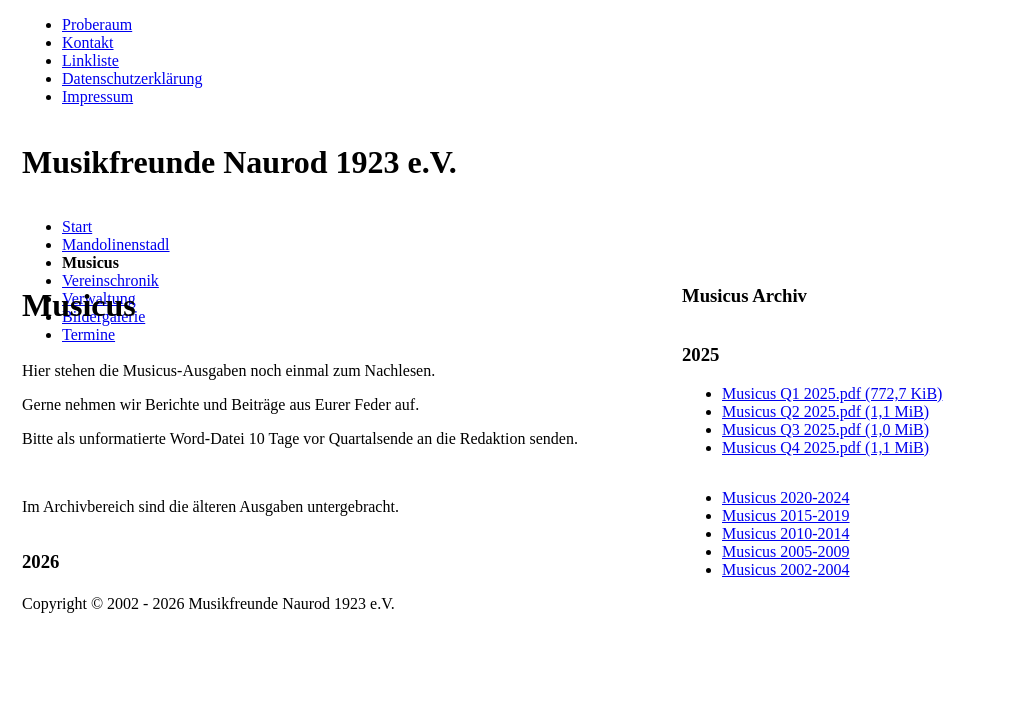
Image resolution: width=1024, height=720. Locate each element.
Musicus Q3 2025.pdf (825, 429)
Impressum (97, 96)
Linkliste (90, 60)
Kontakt (88, 42)
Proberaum (97, 24)
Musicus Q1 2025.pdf (832, 393)
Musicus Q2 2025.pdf (825, 411)
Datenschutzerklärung (132, 78)
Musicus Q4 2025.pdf (825, 447)
